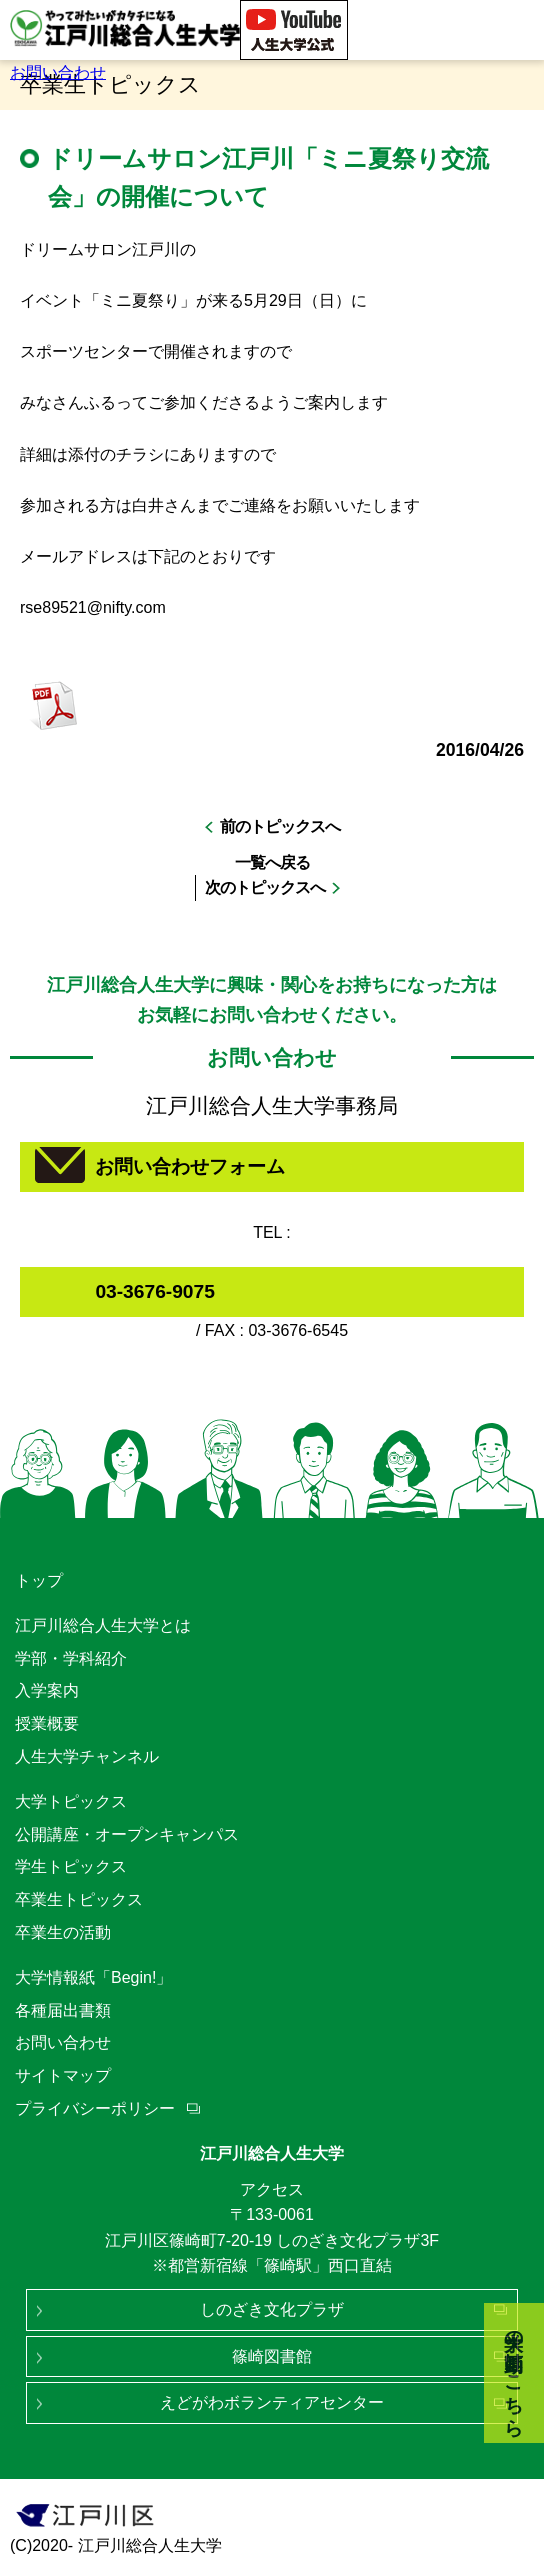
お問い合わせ (58, 72)
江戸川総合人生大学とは (103, 1625)
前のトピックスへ (280, 826)
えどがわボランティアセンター (272, 2402)
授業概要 (47, 1723)
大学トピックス (71, 1801)
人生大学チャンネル (87, 1756)
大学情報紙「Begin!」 (93, 1977)
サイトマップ (63, 2075)
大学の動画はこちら (514, 2373)
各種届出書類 (63, 2010)
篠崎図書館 (272, 2356)
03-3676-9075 (155, 1291)
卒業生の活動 (63, 1932)
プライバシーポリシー (95, 2108)
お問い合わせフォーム (190, 1166)
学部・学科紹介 (71, 1658)
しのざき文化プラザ (272, 2309)
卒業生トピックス (79, 1899)
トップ (39, 1580)
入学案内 (47, 1690)
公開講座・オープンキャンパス (127, 1834)
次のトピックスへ (265, 887)
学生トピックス (71, 1866)
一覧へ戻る (272, 862)
